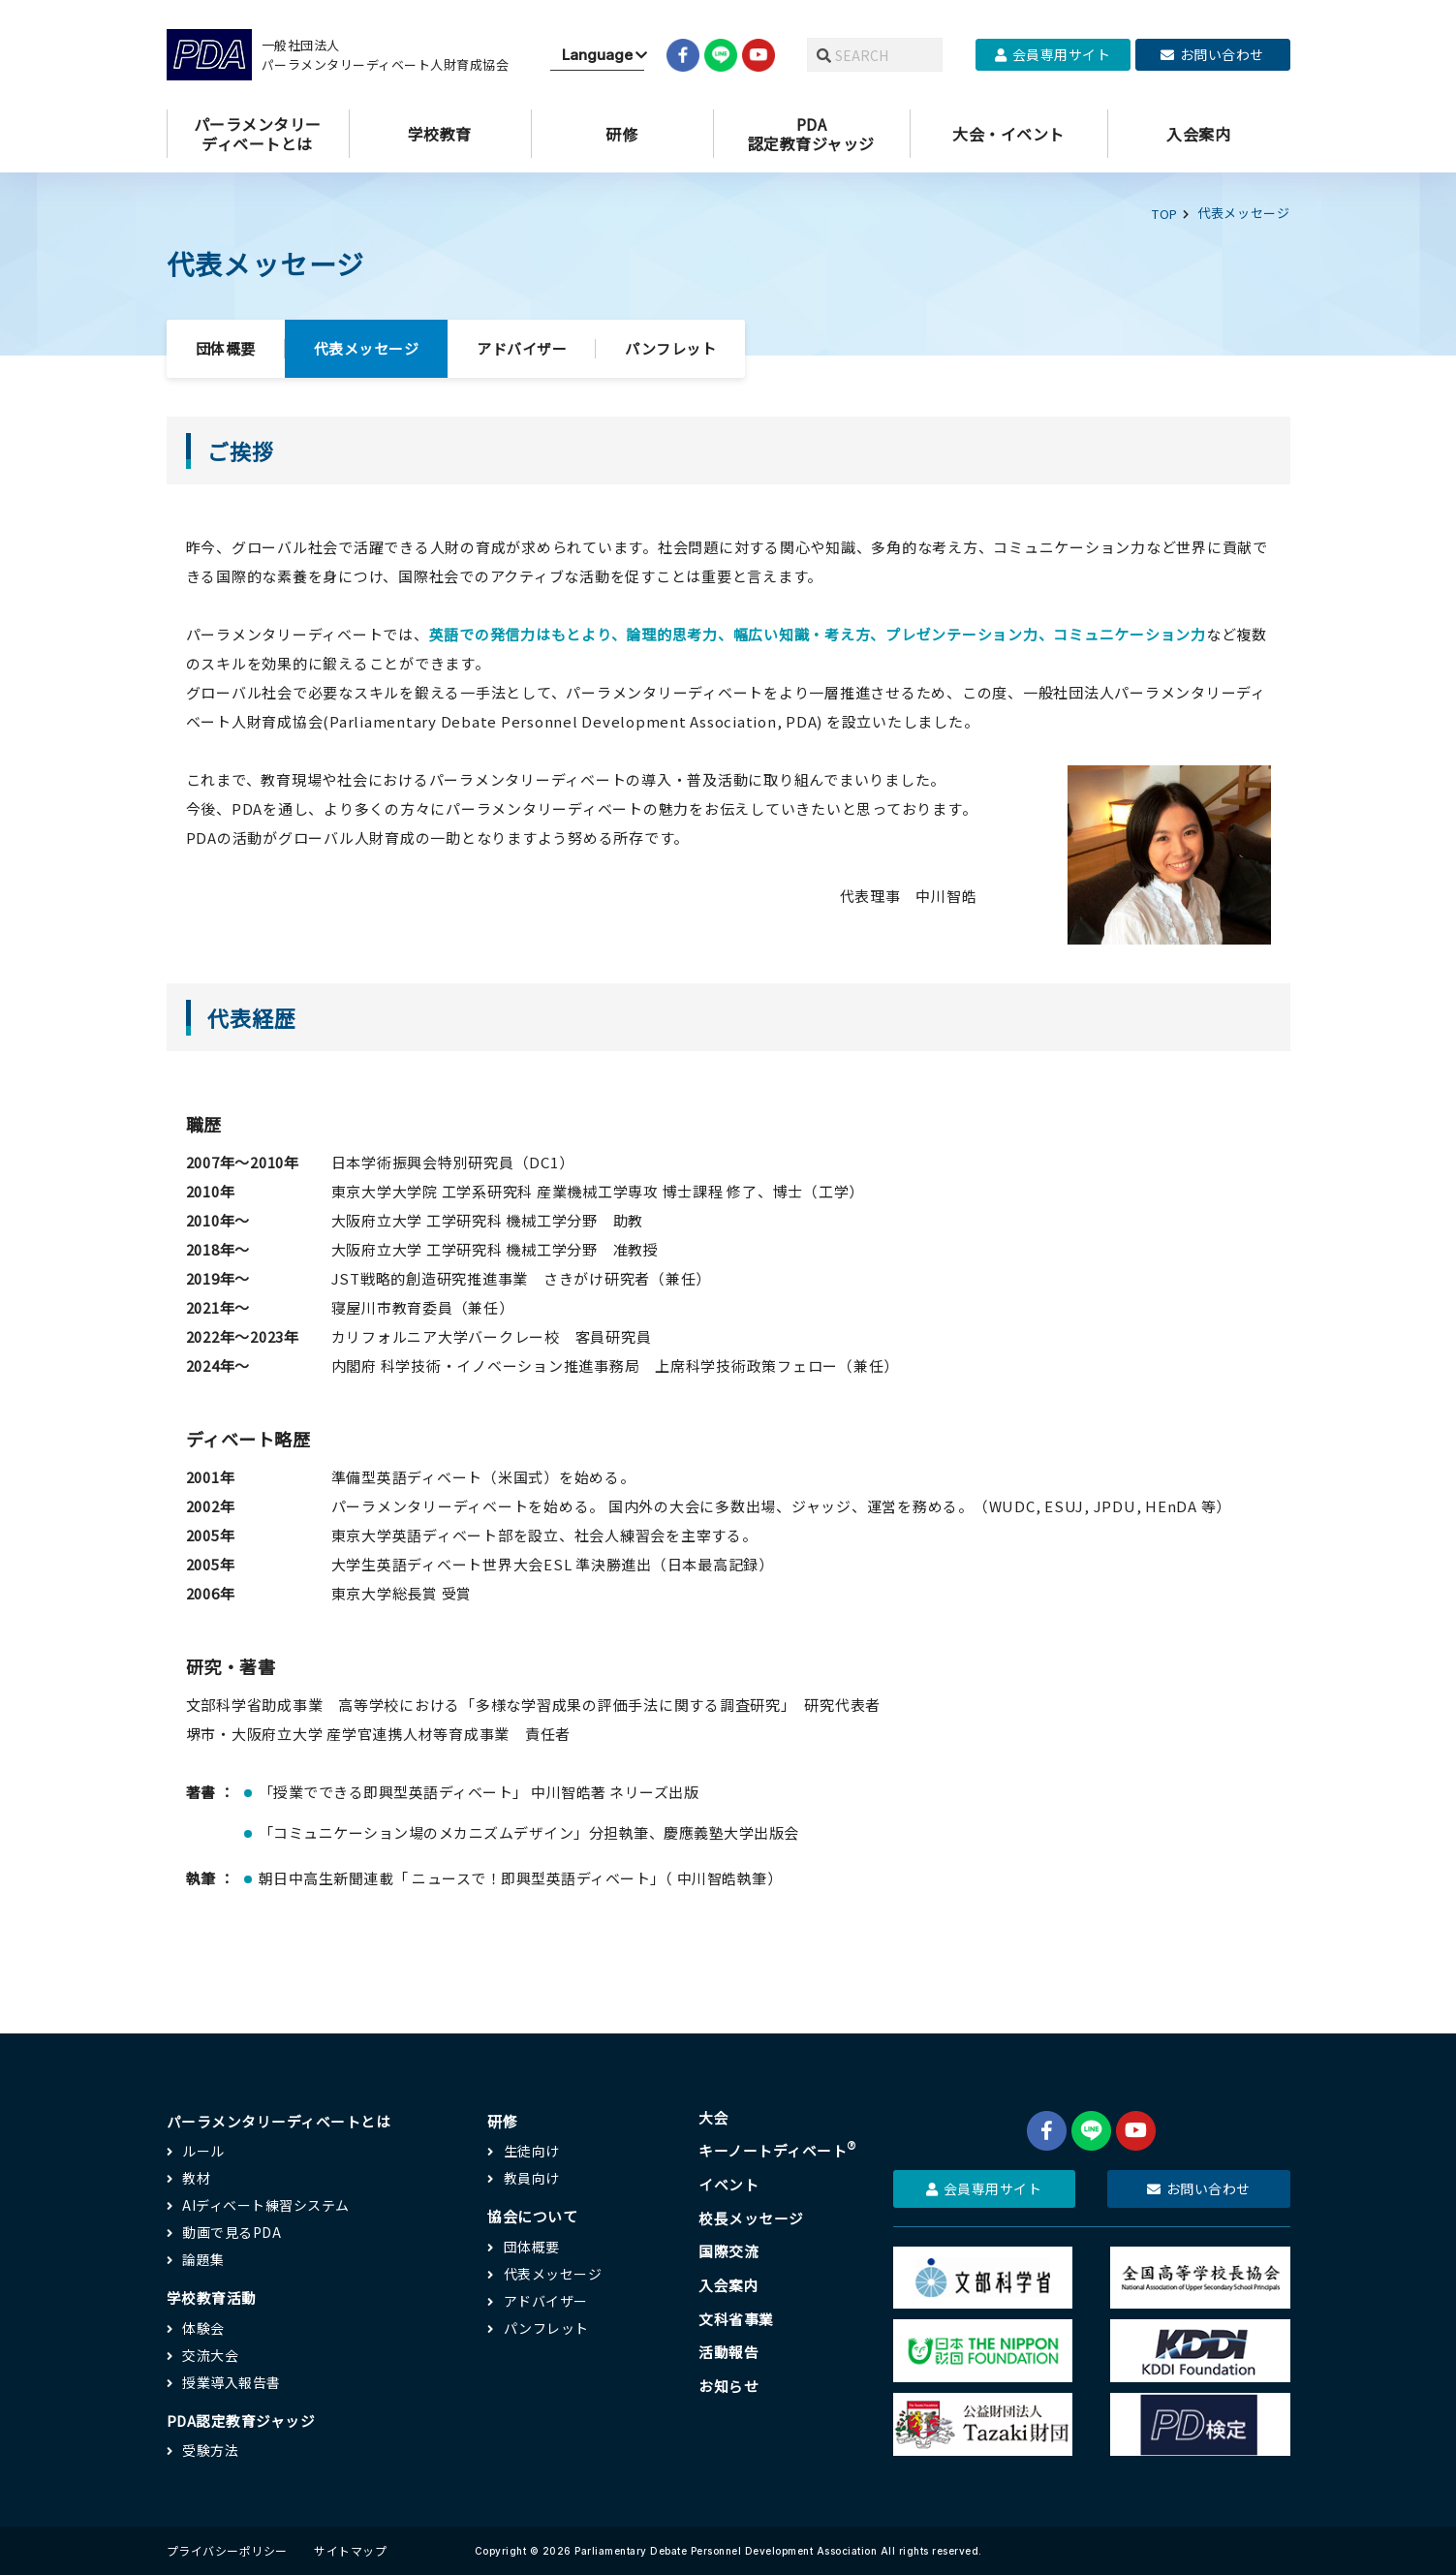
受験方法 (210, 2447)
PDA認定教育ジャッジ (242, 2416)
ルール (203, 2147)
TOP (1165, 212)
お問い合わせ (1212, 54)
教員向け (532, 2175)
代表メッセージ (366, 345)
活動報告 (728, 2352)
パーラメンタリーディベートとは (279, 2117)
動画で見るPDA (231, 2229)
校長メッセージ (751, 2216)
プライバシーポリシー (227, 2550)
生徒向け (532, 2147)
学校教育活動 (212, 2294)
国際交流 (728, 2250)
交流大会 (210, 2351)
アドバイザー (522, 345)
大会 (713, 2114)
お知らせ (728, 2385)
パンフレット (670, 345)
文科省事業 (736, 2318)
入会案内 (728, 2284)
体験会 (203, 2324)
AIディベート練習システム (266, 2202)
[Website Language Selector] (597, 55)
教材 (196, 2175)
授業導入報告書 (231, 2378)
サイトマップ (350, 2550)
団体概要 (226, 345)
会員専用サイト (1052, 54)
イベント (728, 2182)
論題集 (203, 2256)
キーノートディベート (778, 2148)
